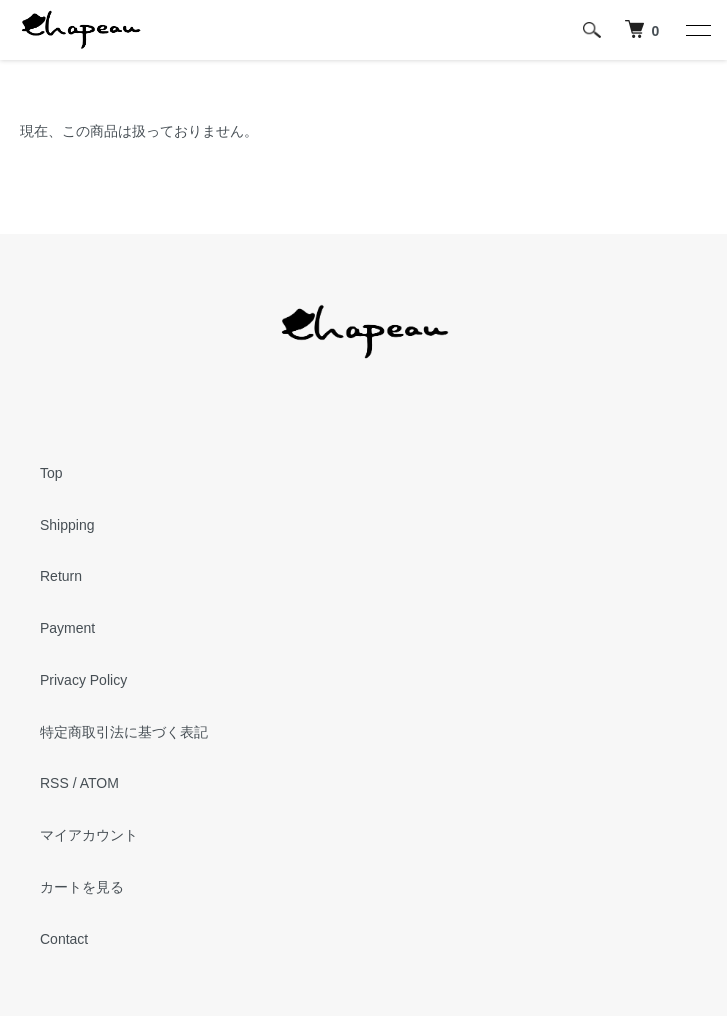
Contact (64, 939)
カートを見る (82, 887)
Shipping (67, 525)
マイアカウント (89, 835)
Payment (67, 628)
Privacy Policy (83, 680)
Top (51, 473)
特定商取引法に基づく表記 (124, 732)
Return (61, 576)
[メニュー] (697, 30)
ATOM (99, 783)
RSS (54, 783)
